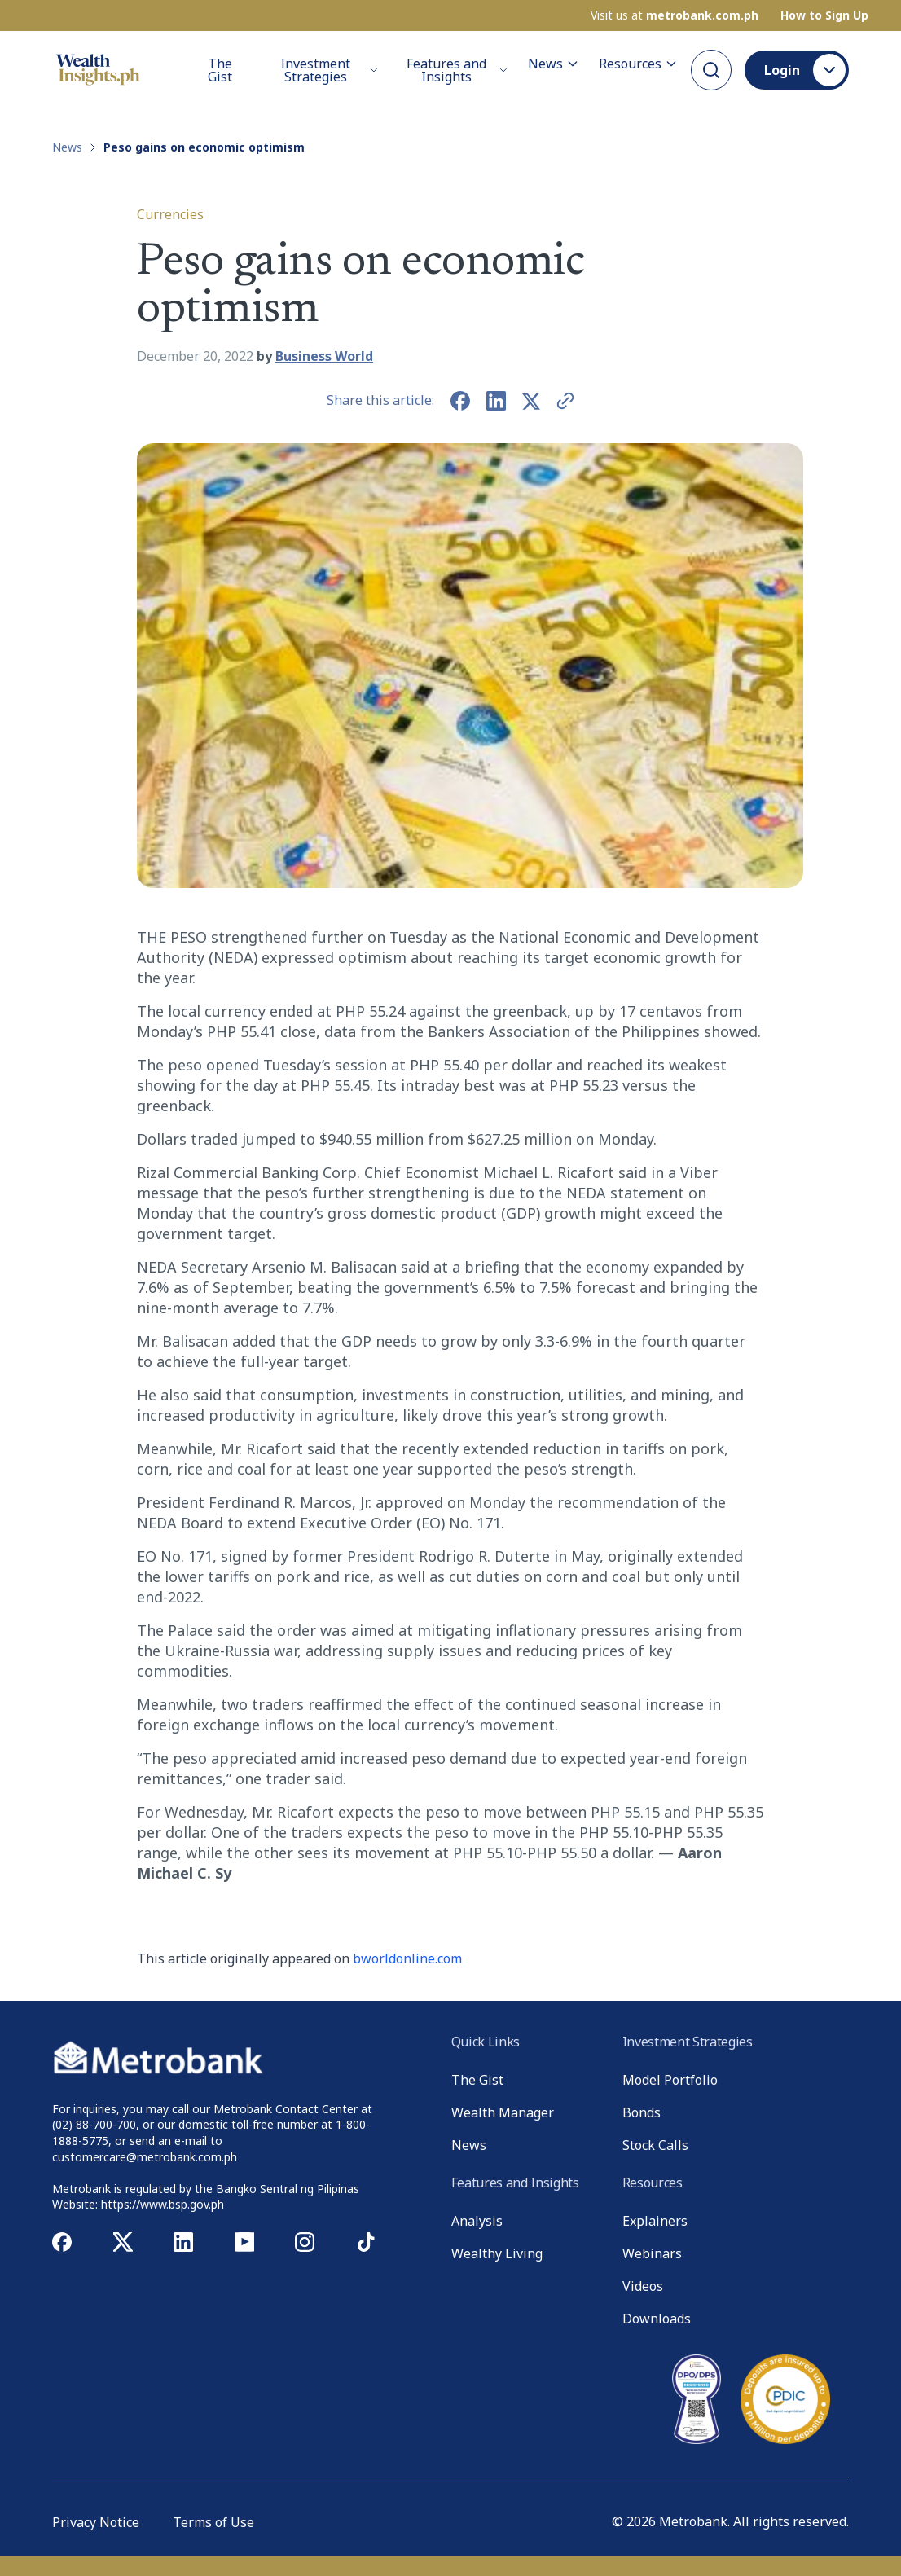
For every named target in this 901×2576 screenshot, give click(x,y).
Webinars (652, 2253)
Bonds (641, 2112)
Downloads (656, 2319)
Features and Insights (457, 70)
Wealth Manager (502, 2112)
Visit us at (674, 15)
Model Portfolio (670, 2080)
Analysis (477, 2221)
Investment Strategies (329, 70)
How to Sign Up (824, 15)
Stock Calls (655, 2145)
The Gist (220, 70)
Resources (638, 63)
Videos (642, 2286)
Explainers (655, 2221)
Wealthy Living (497, 2253)
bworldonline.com (407, 1958)
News (553, 63)
